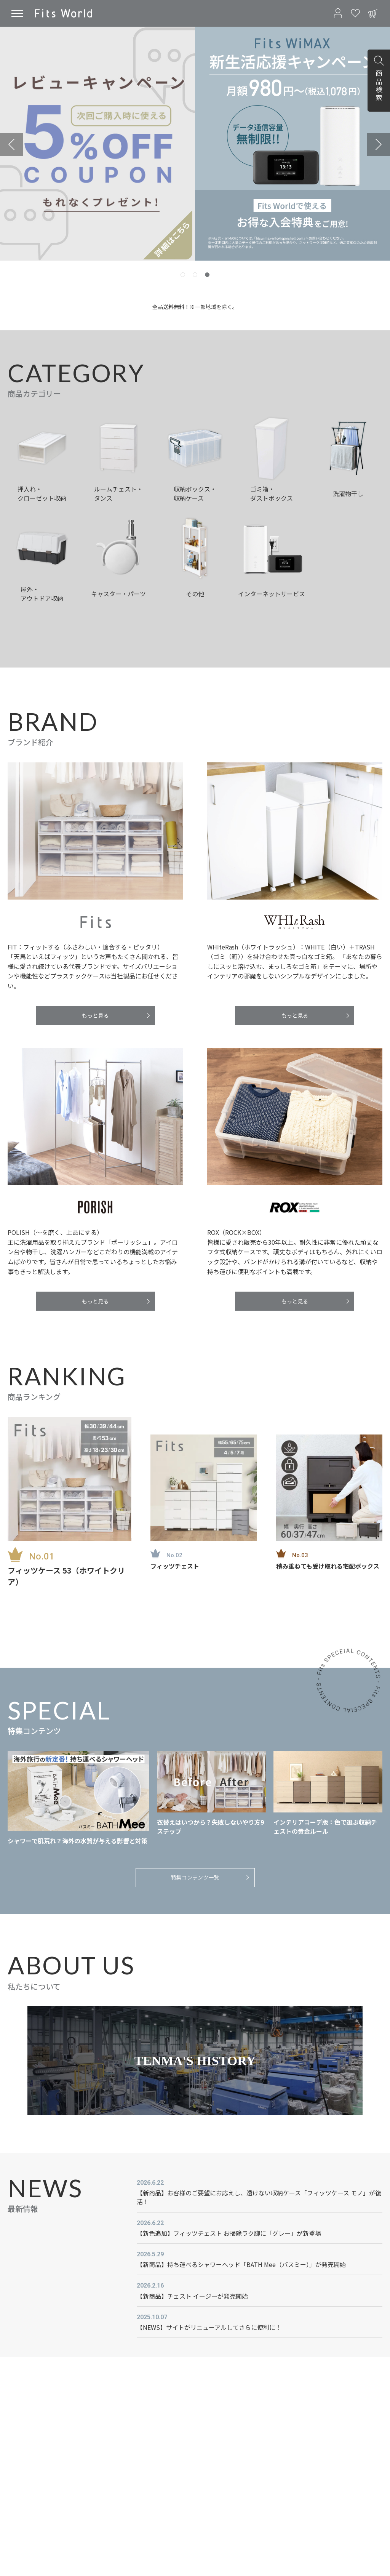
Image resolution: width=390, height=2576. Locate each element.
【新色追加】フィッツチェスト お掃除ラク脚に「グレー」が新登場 (229, 2233)
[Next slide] (378, 144)
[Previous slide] (11, 144)
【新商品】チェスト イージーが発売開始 (192, 2296)
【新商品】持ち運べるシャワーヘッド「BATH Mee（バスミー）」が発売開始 (241, 2264)
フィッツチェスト (174, 1566)
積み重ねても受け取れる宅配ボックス (327, 1566)
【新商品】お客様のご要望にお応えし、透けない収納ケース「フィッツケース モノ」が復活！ (259, 2197)
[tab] (183, 274)
